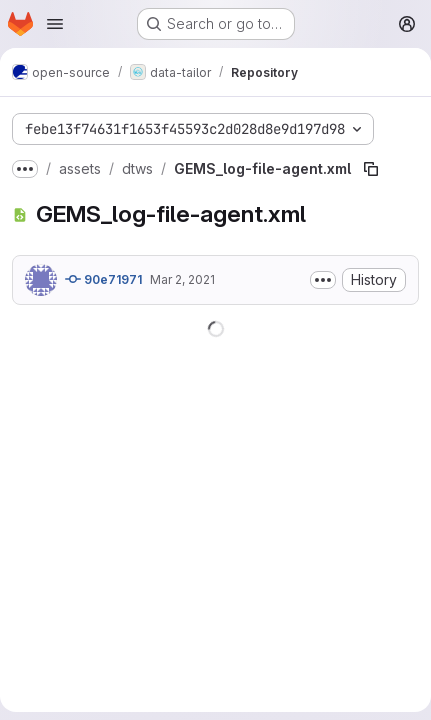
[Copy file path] (371, 169)
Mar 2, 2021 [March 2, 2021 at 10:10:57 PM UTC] (182, 279)
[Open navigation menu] (55, 24)
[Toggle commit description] (323, 280)
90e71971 (103, 279)
